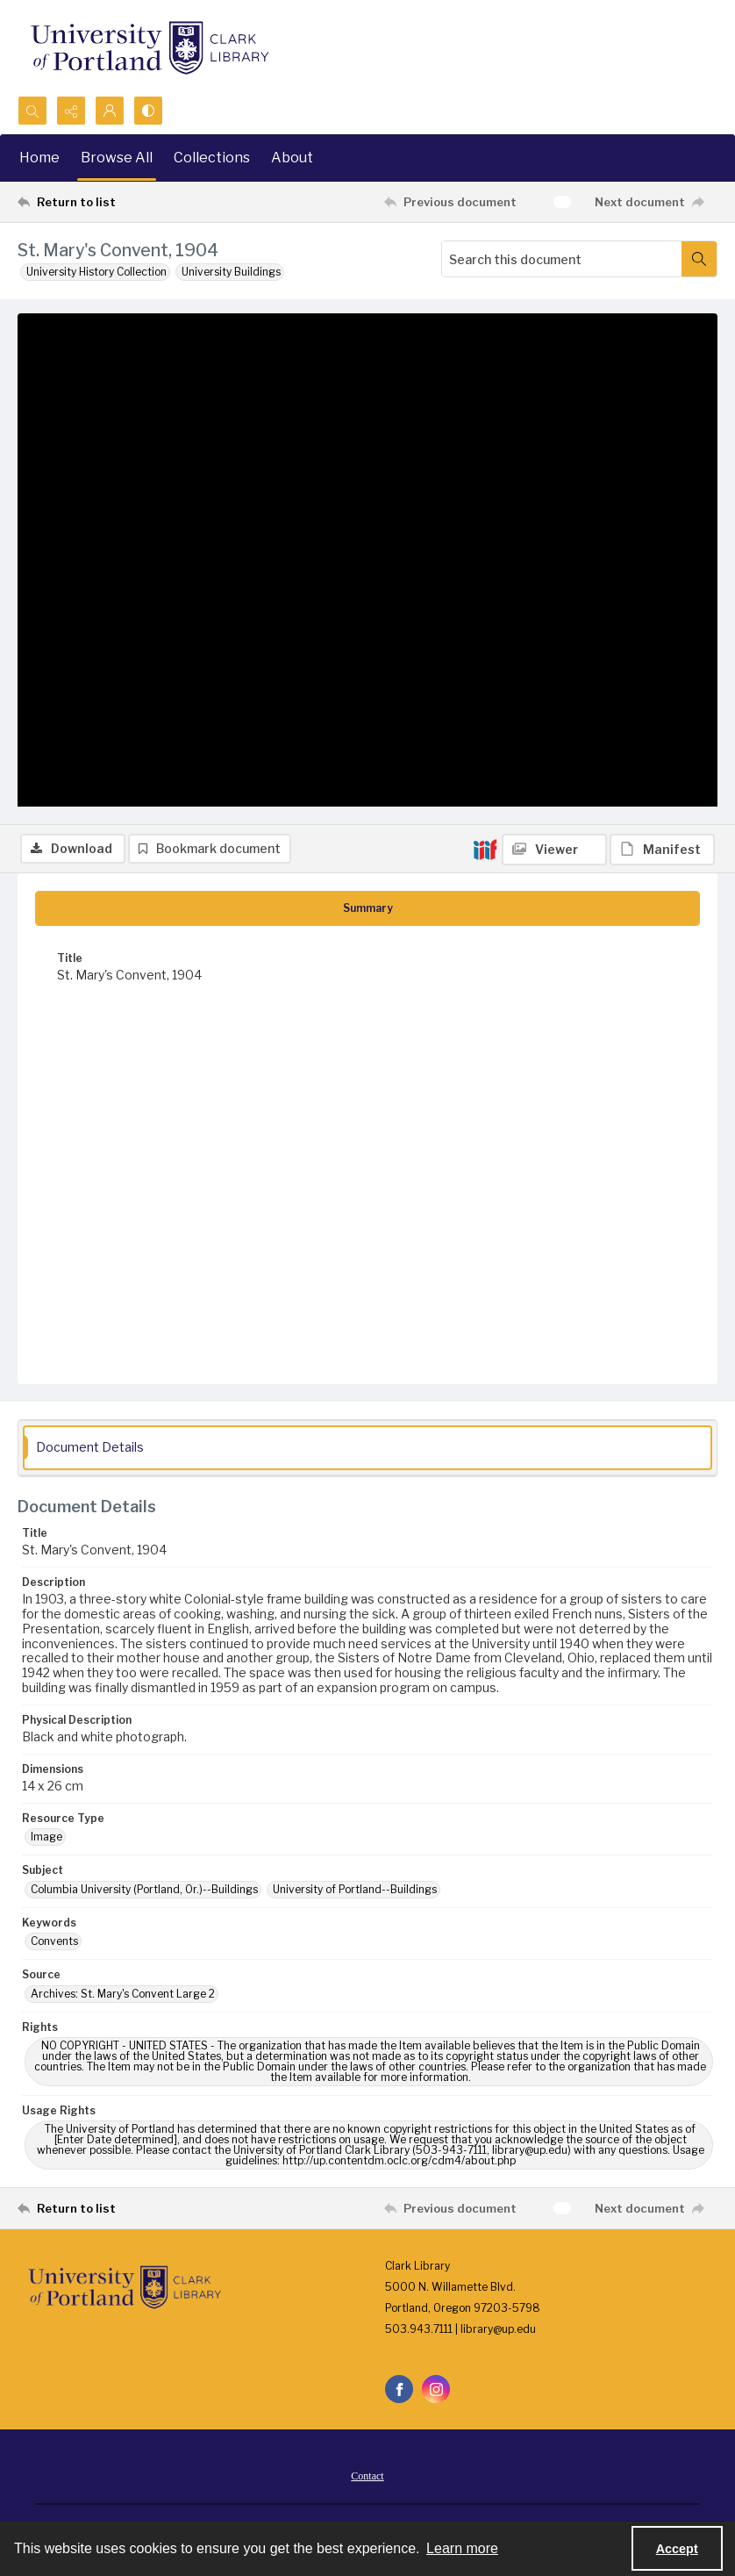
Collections (212, 157)
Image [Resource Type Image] (46, 1841)
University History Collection (96, 271)
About (292, 157)
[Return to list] (110, 202)
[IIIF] (485, 324)
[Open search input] (32, 111)
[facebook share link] (399, 2393)
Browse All (117, 157)
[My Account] (110, 111)
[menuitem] (367, 2479)
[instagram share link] (436, 2393)
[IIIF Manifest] (662, 325)
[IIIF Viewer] (554, 325)
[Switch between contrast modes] (148, 111)
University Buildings (231, 271)
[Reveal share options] (71, 111)
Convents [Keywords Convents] (54, 1945)
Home (39, 157)
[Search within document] (699, 258)
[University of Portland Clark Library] (149, 48)
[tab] (367, 912)
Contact (367, 2480)
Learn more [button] (462, 2548)
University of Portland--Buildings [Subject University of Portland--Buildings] (355, 1892)
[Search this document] (561, 258)
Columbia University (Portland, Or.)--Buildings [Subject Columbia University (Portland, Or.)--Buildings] (144, 1892)
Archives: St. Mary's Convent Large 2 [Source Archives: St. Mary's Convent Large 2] (123, 1997)
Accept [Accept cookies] (677, 2549)
